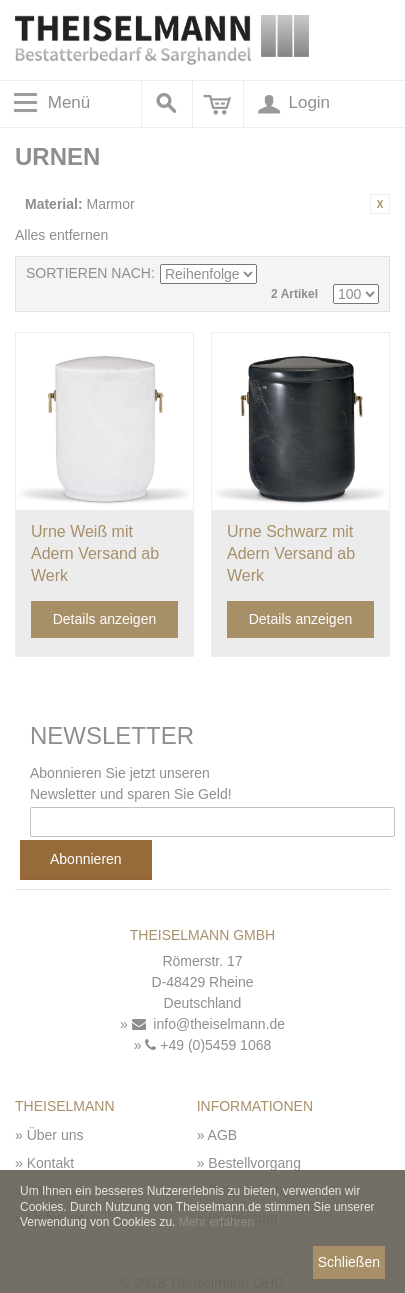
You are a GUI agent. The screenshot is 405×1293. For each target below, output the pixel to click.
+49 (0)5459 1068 (208, 1045)
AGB (223, 1135)
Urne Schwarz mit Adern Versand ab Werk (291, 553)
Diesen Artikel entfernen (380, 204)
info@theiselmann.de (209, 1024)
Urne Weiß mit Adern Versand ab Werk (95, 553)
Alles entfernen (61, 235)
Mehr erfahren (216, 1222)
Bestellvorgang (254, 1163)
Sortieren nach (88, 273)
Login (292, 104)
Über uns (55, 1135)
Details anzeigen (105, 619)
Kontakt (50, 1163)
